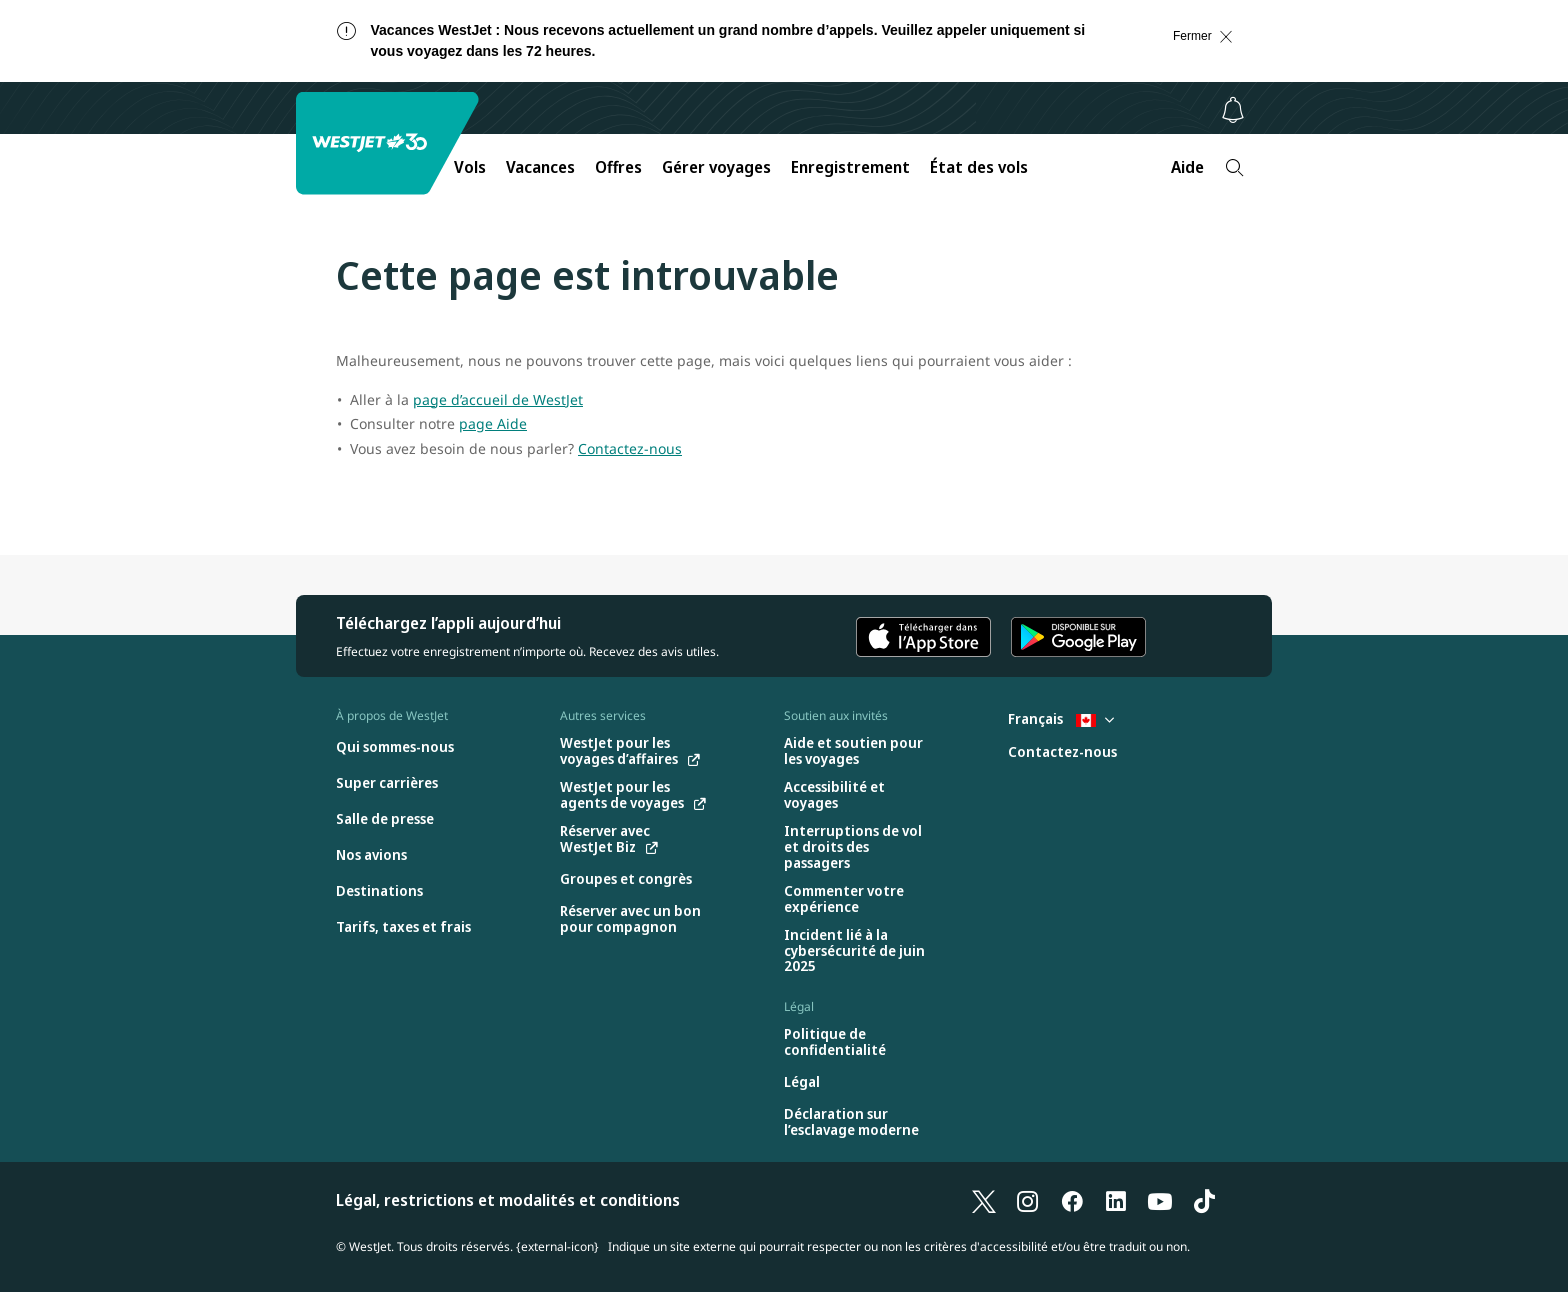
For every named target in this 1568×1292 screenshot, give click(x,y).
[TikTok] (1204, 1200)
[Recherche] (1234, 167)
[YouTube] (1160, 1200)
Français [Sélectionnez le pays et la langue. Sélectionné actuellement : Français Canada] (1061, 718)
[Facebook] (1072, 1200)
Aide (1187, 167)
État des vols (979, 167)
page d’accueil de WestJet (498, 399)
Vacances (540, 167)
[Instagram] (1028, 1200)
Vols (470, 167)
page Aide (493, 423)
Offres (618, 167)
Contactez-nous (630, 448)
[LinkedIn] (1116, 1200)
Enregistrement (850, 167)
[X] (984, 1200)
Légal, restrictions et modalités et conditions (508, 1200)
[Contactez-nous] (1062, 752)
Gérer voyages (716, 167)
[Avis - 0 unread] (1233, 110)
